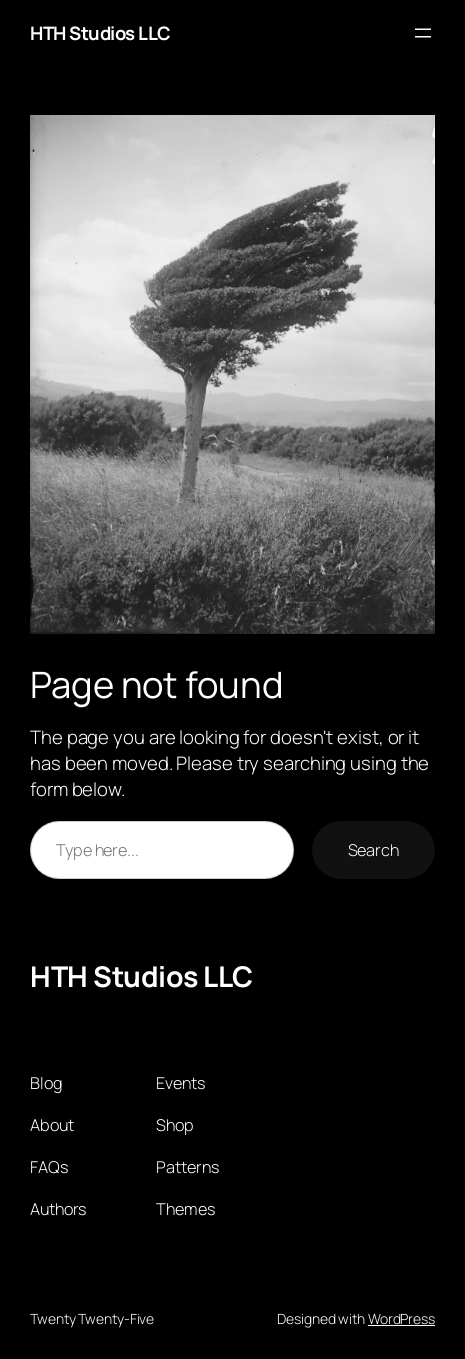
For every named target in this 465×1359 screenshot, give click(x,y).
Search (373, 850)
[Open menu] (423, 33)
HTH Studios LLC (100, 33)
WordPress (401, 1318)
